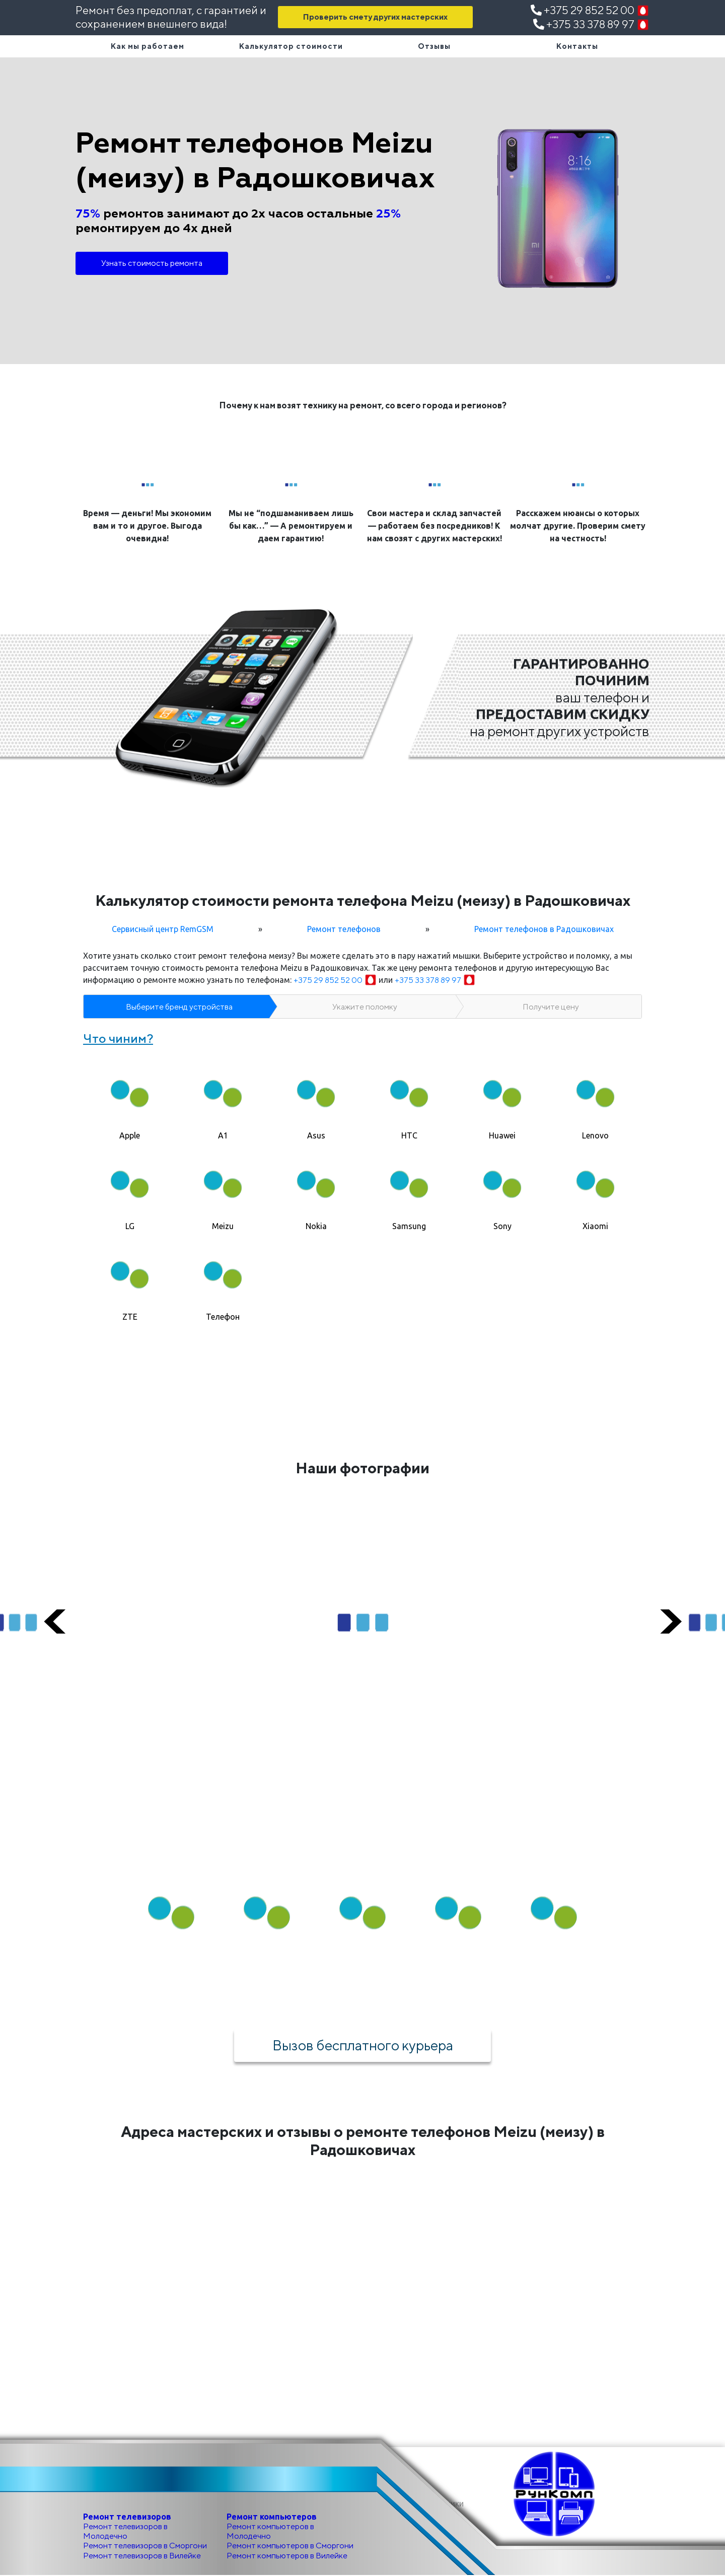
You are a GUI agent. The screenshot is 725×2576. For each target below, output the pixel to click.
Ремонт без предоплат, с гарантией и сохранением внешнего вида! (171, 17)
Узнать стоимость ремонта (151, 263)
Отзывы (434, 46)
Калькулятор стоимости (291, 46)
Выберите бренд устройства (179, 1007)
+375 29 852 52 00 (590, 10)
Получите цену (551, 1007)
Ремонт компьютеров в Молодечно (270, 2531)
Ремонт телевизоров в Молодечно (125, 2531)
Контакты (577, 46)
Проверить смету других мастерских (375, 17)
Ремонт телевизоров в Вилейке (142, 2556)
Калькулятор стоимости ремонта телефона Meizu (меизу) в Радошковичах (362, 900)
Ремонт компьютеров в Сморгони (290, 2546)
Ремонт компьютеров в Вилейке (287, 2556)
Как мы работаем (147, 46)
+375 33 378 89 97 (591, 24)
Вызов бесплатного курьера (362, 2045)
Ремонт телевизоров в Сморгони (145, 2546)
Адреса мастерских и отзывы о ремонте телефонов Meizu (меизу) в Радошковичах (363, 2141)
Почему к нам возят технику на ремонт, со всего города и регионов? (362, 405)
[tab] (130, 1098)
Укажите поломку (364, 1007)
